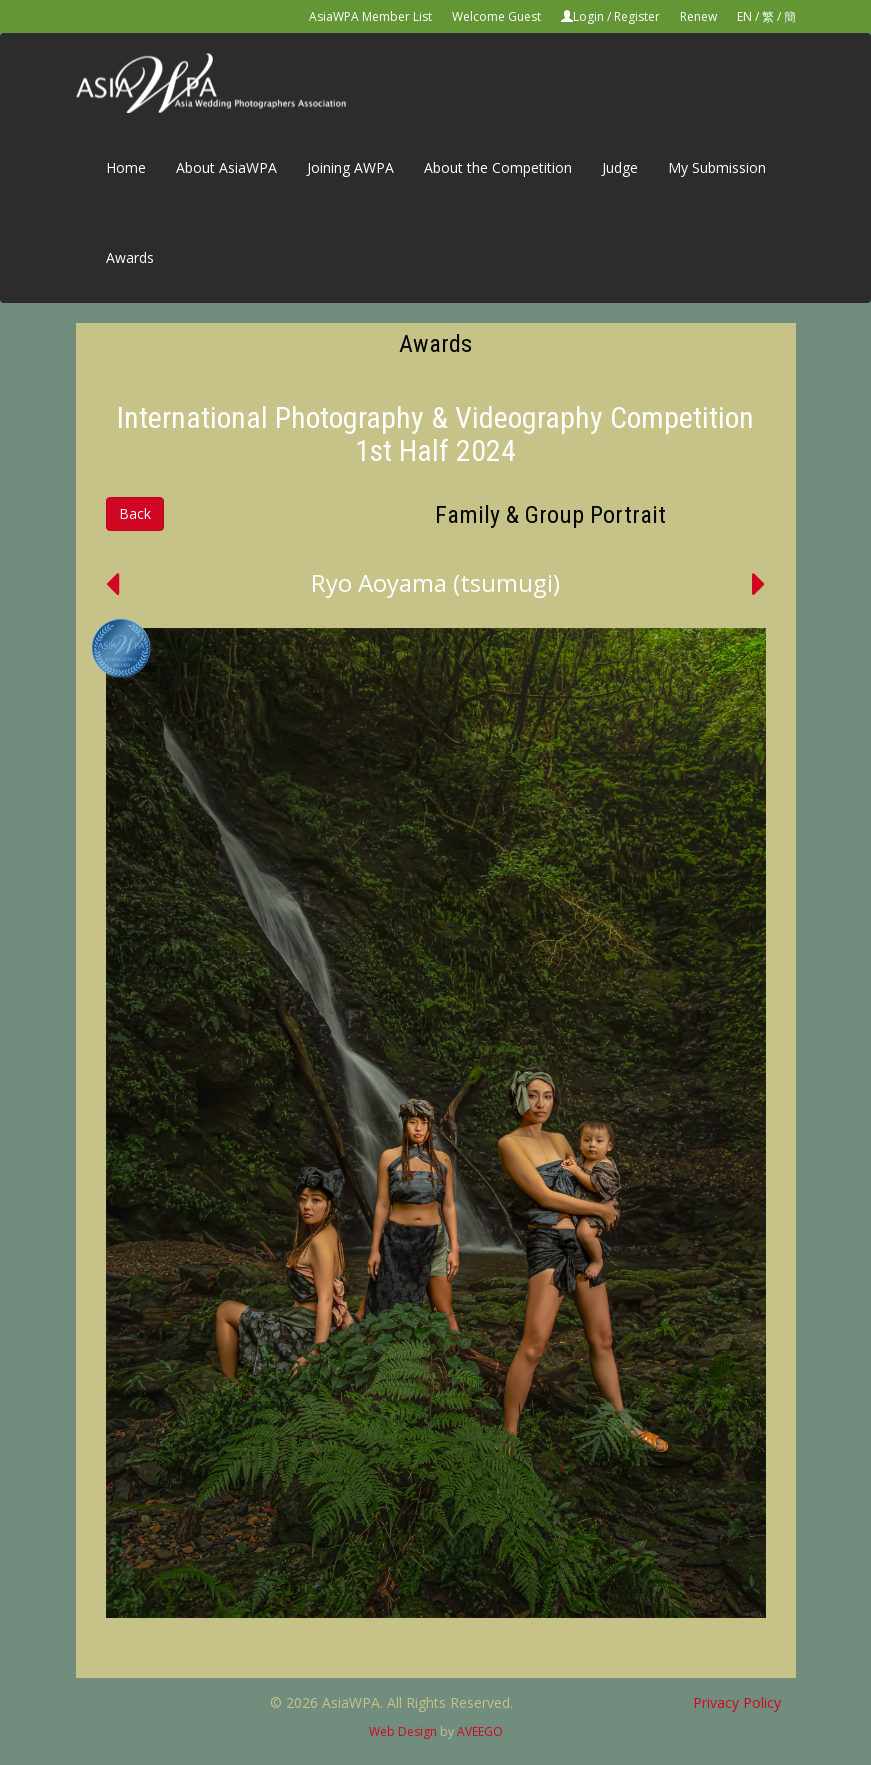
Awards (130, 257)
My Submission (717, 167)
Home (126, 167)
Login (588, 16)
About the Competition (498, 167)
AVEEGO (480, 1731)
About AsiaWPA (226, 167)
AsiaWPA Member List (370, 16)
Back (135, 513)
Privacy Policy (737, 1702)
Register (637, 16)
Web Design (403, 1731)
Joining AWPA (350, 167)
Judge (620, 167)
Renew (698, 16)
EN (744, 16)
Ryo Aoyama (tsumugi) (435, 582)
